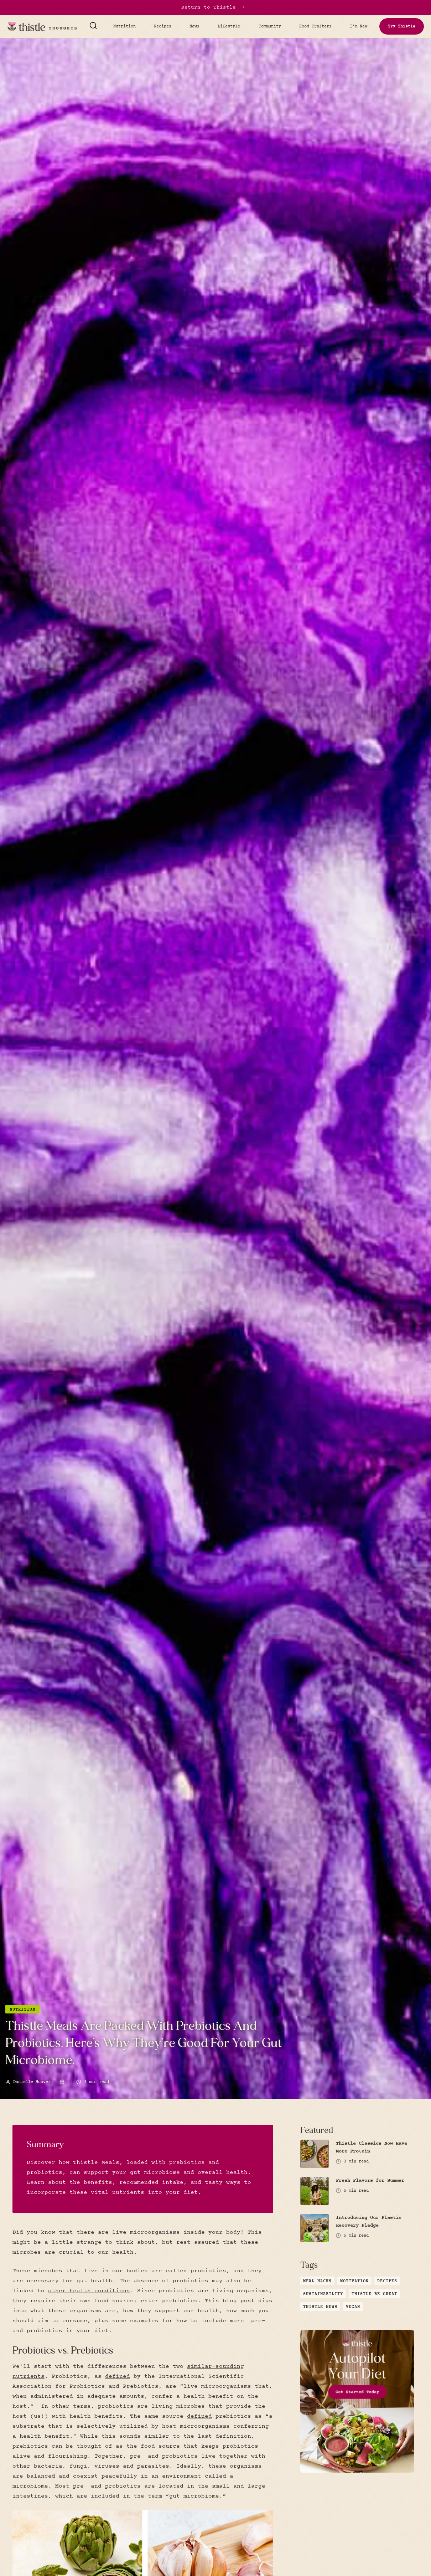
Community (270, 26)
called (215, 2476)
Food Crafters (315, 26)
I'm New (358, 26)
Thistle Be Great (374, 2294)
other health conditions (89, 2291)
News (194, 26)
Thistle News (320, 2307)
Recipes (162, 26)
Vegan (353, 2307)
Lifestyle (229, 26)
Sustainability (323, 2294)
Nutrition (124, 26)
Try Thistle (401, 26)
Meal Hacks (317, 2281)
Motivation (354, 2281)
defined (117, 2376)
